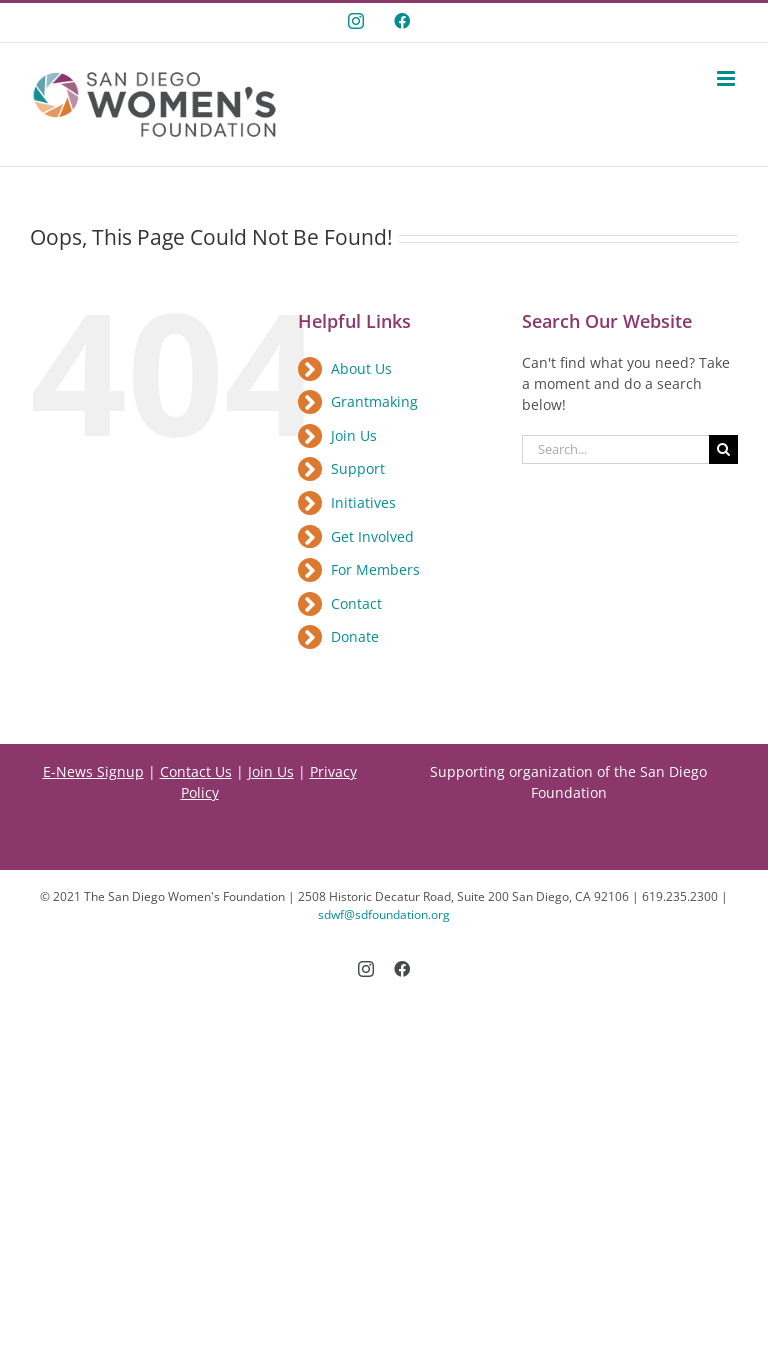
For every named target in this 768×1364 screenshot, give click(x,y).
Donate (355, 636)
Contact (356, 603)
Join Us (354, 435)
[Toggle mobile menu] (727, 78)
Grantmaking (374, 401)
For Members (375, 569)
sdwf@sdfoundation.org (384, 914)
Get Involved (372, 536)
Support (358, 468)
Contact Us (196, 771)
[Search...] (615, 449)
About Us (361, 368)
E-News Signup (93, 771)
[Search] (723, 449)
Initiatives (363, 502)
